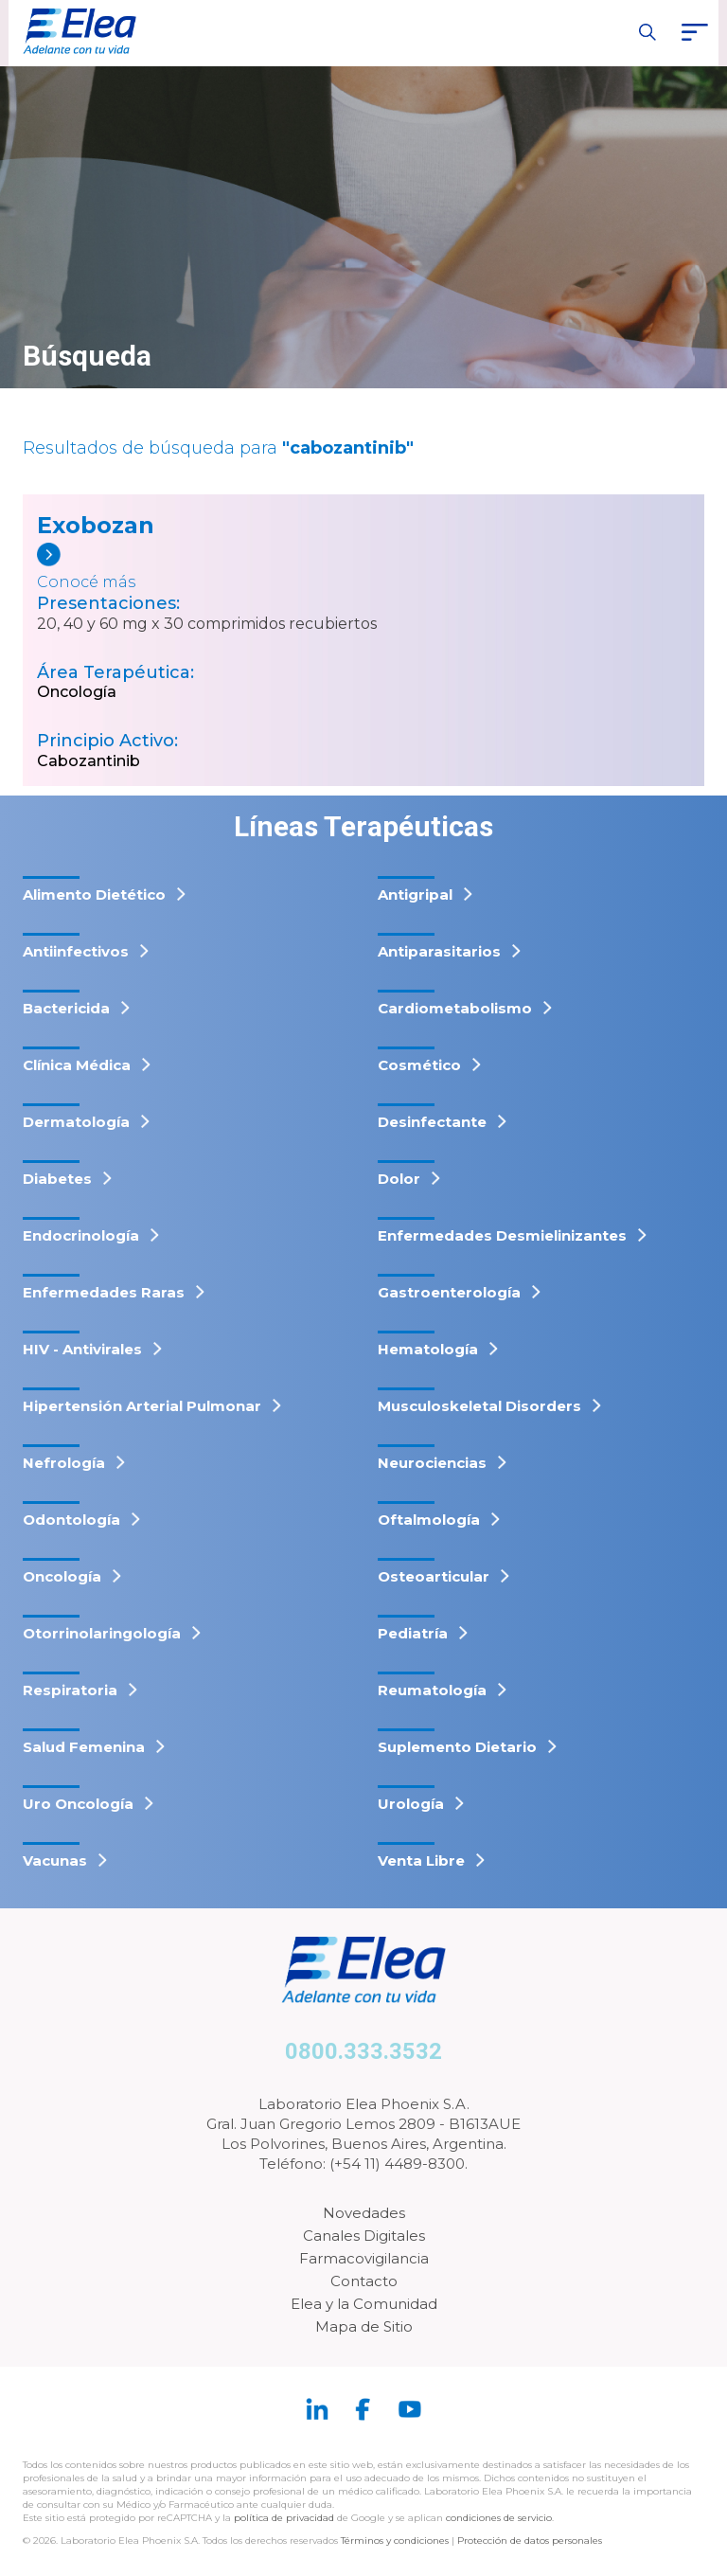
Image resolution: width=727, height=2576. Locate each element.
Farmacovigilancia (364, 2258)
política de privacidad (285, 2518)
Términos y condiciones (395, 2540)
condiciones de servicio (499, 2518)
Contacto (364, 2281)
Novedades (364, 2213)
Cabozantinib (88, 761)
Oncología (76, 692)
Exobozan (95, 525)
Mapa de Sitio (364, 2326)
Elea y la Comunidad (364, 2304)
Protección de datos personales (529, 2540)
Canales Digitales (364, 2236)
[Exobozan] (167, 568)
